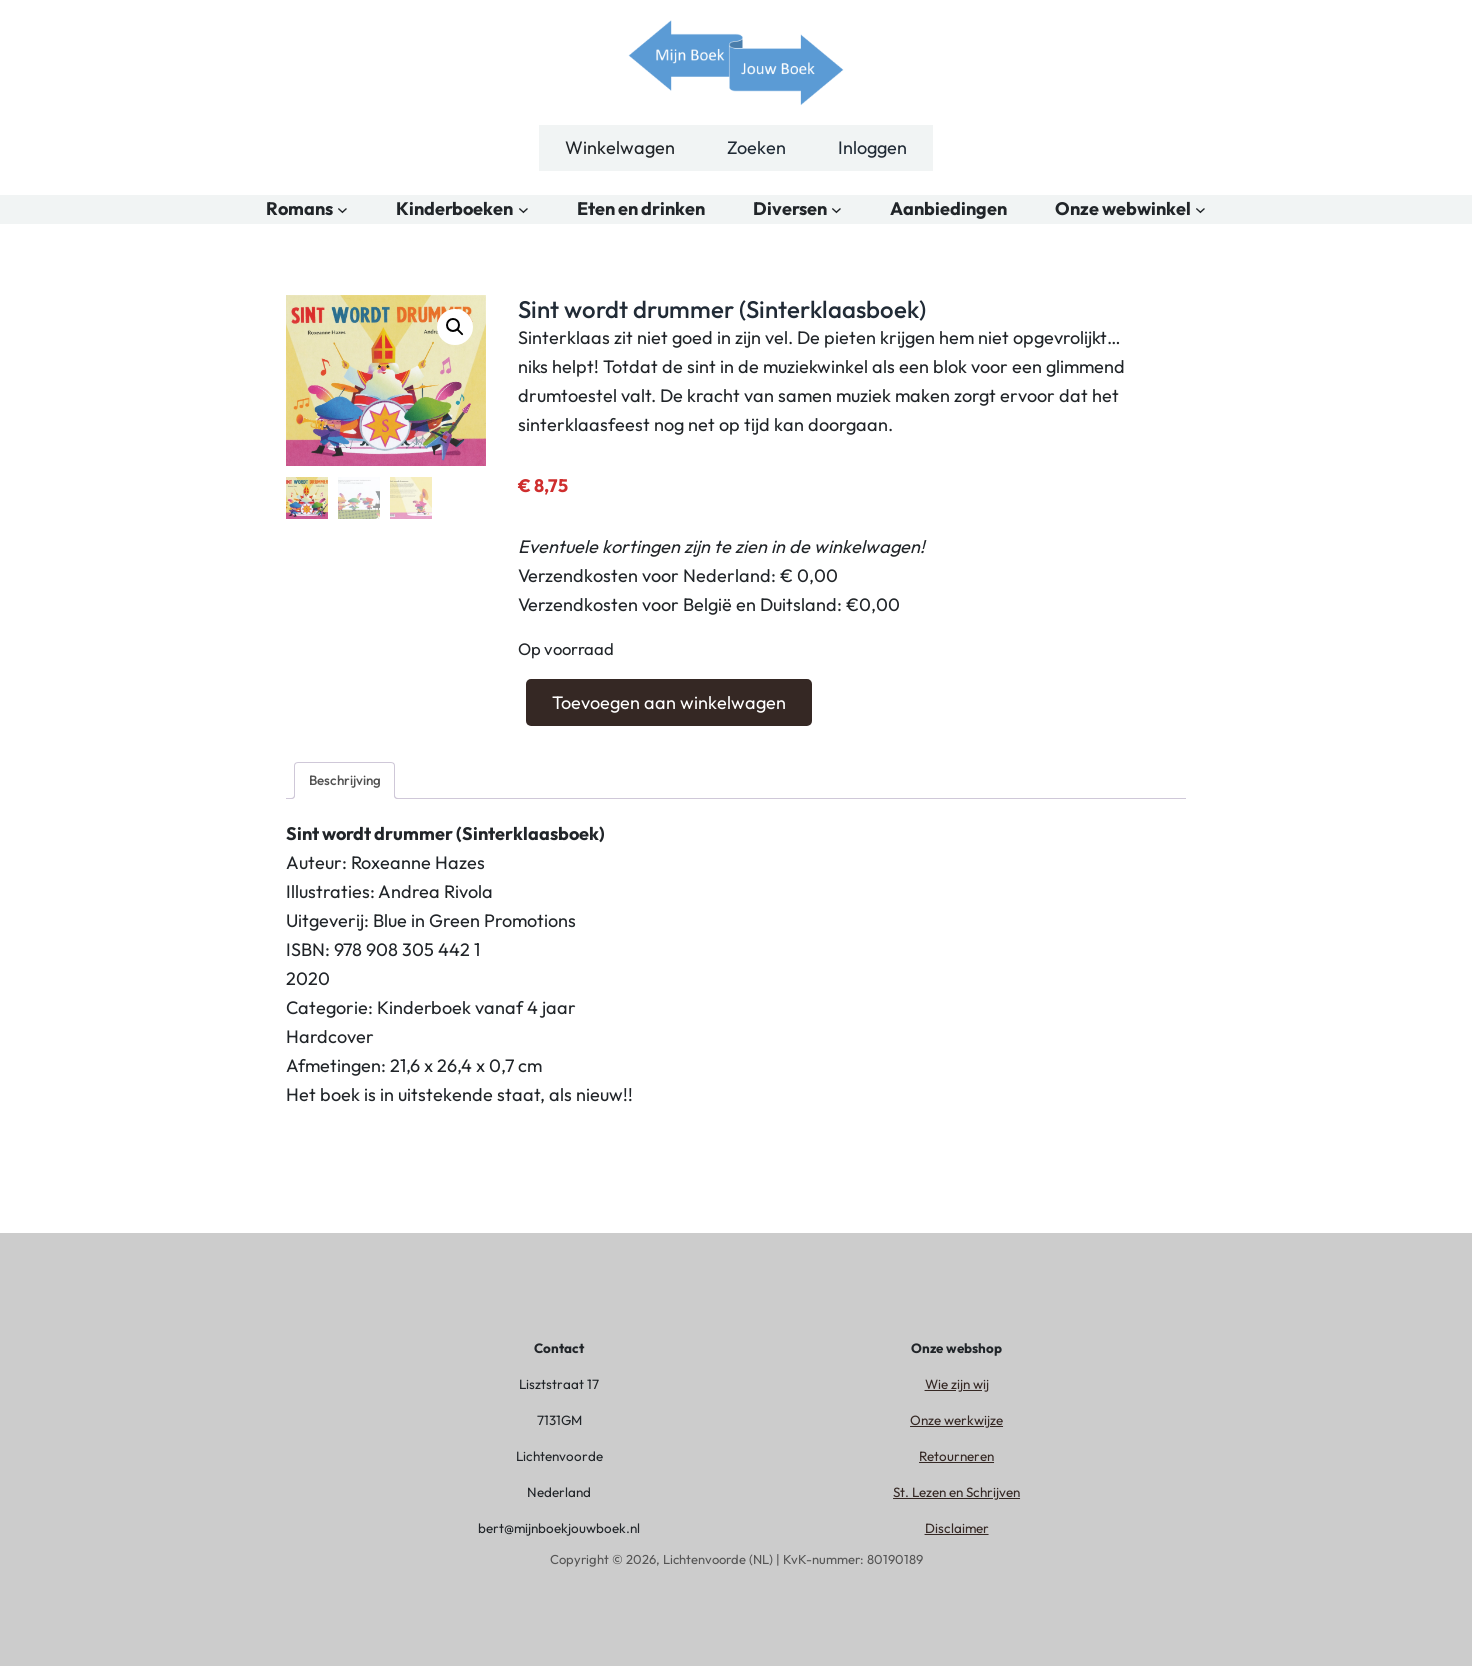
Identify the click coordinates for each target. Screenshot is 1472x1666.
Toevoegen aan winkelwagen (669, 702)
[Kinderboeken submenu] (523, 209)
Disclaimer (957, 1528)
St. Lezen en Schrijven (956, 1492)
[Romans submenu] (342, 209)
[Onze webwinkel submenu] (1200, 209)
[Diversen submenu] (836, 209)
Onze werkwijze (956, 1420)
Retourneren (956, 1456)
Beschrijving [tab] (345, 780)
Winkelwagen (620, 147)
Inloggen (872, 147)
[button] (455, 327)
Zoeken (756, 147)
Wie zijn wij (957, 1384)
